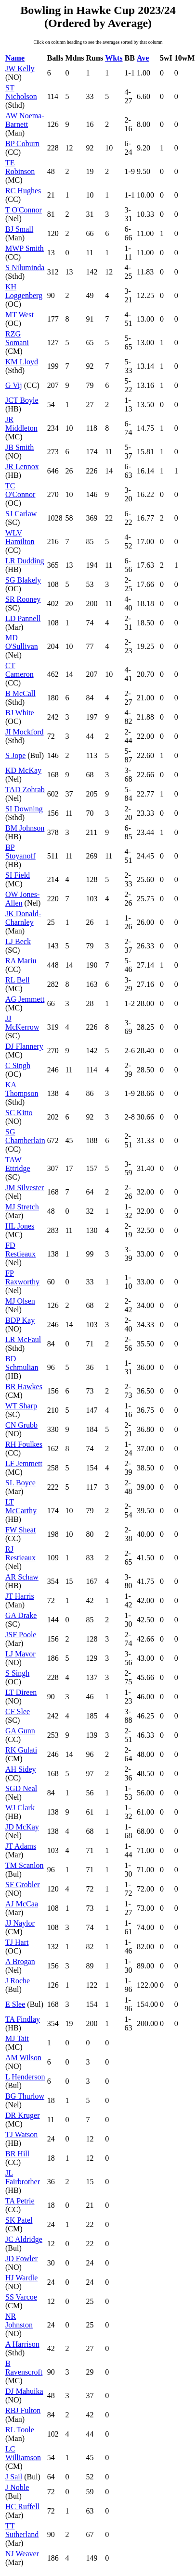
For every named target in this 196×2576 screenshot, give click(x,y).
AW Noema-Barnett (24, 120)
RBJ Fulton (22, 2410)
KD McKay (23, 770)
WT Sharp (21, 1406)
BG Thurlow (24, 2096)
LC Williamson (23, 2453)
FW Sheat (20, 1530)
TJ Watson (21, 2134)
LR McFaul (23, 1339)
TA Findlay (22, 2019)
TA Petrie (19, 2201)
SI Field (17, 875)
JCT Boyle (22, 400)
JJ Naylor (20, 1923)
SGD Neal (21, 1788)
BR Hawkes (23, 1386)
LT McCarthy (21, 1506)
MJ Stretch (22, 1207)
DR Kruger (22, 2115)
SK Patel (18, 2220)
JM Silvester (24, 1187)
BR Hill (17, 2154)
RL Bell (17, 980)
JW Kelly (20, 68)
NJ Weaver (22, 2554)
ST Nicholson (21, 92)
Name (15, 58)
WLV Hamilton (19, 537)
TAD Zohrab (25, 789)
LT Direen (21, 1692)
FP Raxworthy (22, 1277)
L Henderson (25, 2077)
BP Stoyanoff (20, 851)
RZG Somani (17, 338)
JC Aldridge (23, 2239)
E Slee (15, 2004)
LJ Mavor (20, 1654)
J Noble (17, 2487)
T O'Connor (23, 210)
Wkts (113, 58)
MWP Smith (24, 248)
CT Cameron (19, 669)
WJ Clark (20, 1808)
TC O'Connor (20, 490)
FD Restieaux (20, 1249)
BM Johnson (24, 828)
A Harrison (22, 2344)
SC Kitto (18, 1112)
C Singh (17, 1065)
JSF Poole (20, 1634)
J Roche (17, 1981)
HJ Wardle (21, 2278)
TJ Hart (16, 1942)
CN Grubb (21, 1425)
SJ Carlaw (21, 514)
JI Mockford (24, 732)
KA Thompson (21, 1089)
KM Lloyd (21, 362)
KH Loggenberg (23, 291)
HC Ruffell (22, 2506)
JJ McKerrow (22, 1022)
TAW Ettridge (17, 1164)
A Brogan (20, 1961)
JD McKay (22, 1827)
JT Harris (19, 1596)
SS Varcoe (21, 2297)
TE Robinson (20, 167)
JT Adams (20, 1846)
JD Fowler (21, 2258)
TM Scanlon (24, 1865)
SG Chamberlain (25, 1136)
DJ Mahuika (24, 2391)
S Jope (15, 755)
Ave (143, 58)
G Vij (13, 385)
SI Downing (24, 809)
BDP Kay (20, 1320)
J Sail (13, 2477)
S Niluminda (24, 267)
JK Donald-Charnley (23, 917)
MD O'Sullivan (21, 642)
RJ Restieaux (20, 1553)
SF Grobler (22, 1884)
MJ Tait (17, 2038)
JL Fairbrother (22, 2177)
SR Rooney (22, 599)
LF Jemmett (23, 1463)
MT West (19, 315)
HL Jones (19, 1226)
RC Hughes (23, 191)
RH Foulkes (23, 1444)
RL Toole (19, 2430)
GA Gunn (20, 1731)
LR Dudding (24, 561)
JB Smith (19, 447)
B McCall (20, 693)
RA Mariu (20, 961)
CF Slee (17, 1711)
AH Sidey (20, 1769)
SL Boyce (20, 1483)
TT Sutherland (22, 2530)
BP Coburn (22, 143)
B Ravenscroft (23, 2367)
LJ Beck (18, 941)
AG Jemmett (24, 999)
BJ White (19, 713)
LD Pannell (22, 618)
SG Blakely (23, 580)
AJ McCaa (21, 1904)
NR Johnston (19, 2320)
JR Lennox (22, 466)
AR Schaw (22, 1577)
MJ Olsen (20, 1301)
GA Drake (21, 1615)
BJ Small (19, 229)
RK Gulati (21, 1750)
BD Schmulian (21, 1363)
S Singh (17, 1673)
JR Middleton (21, 423)
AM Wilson (23, 2057)
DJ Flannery (24, 1046)
